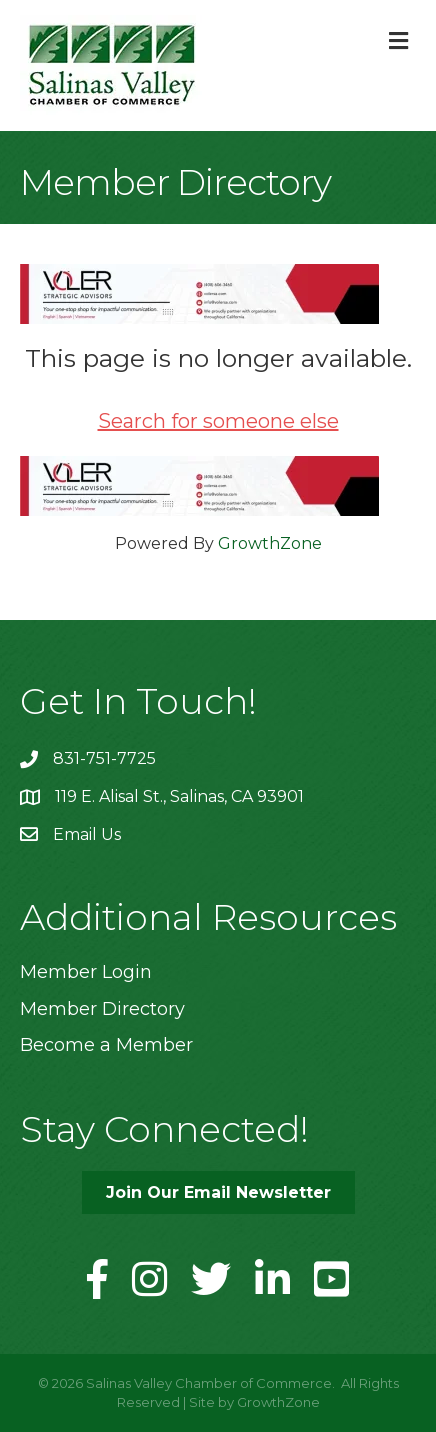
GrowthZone (270, 543)
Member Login (86, 972)
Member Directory (102, 1009)
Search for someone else (218, 421)
